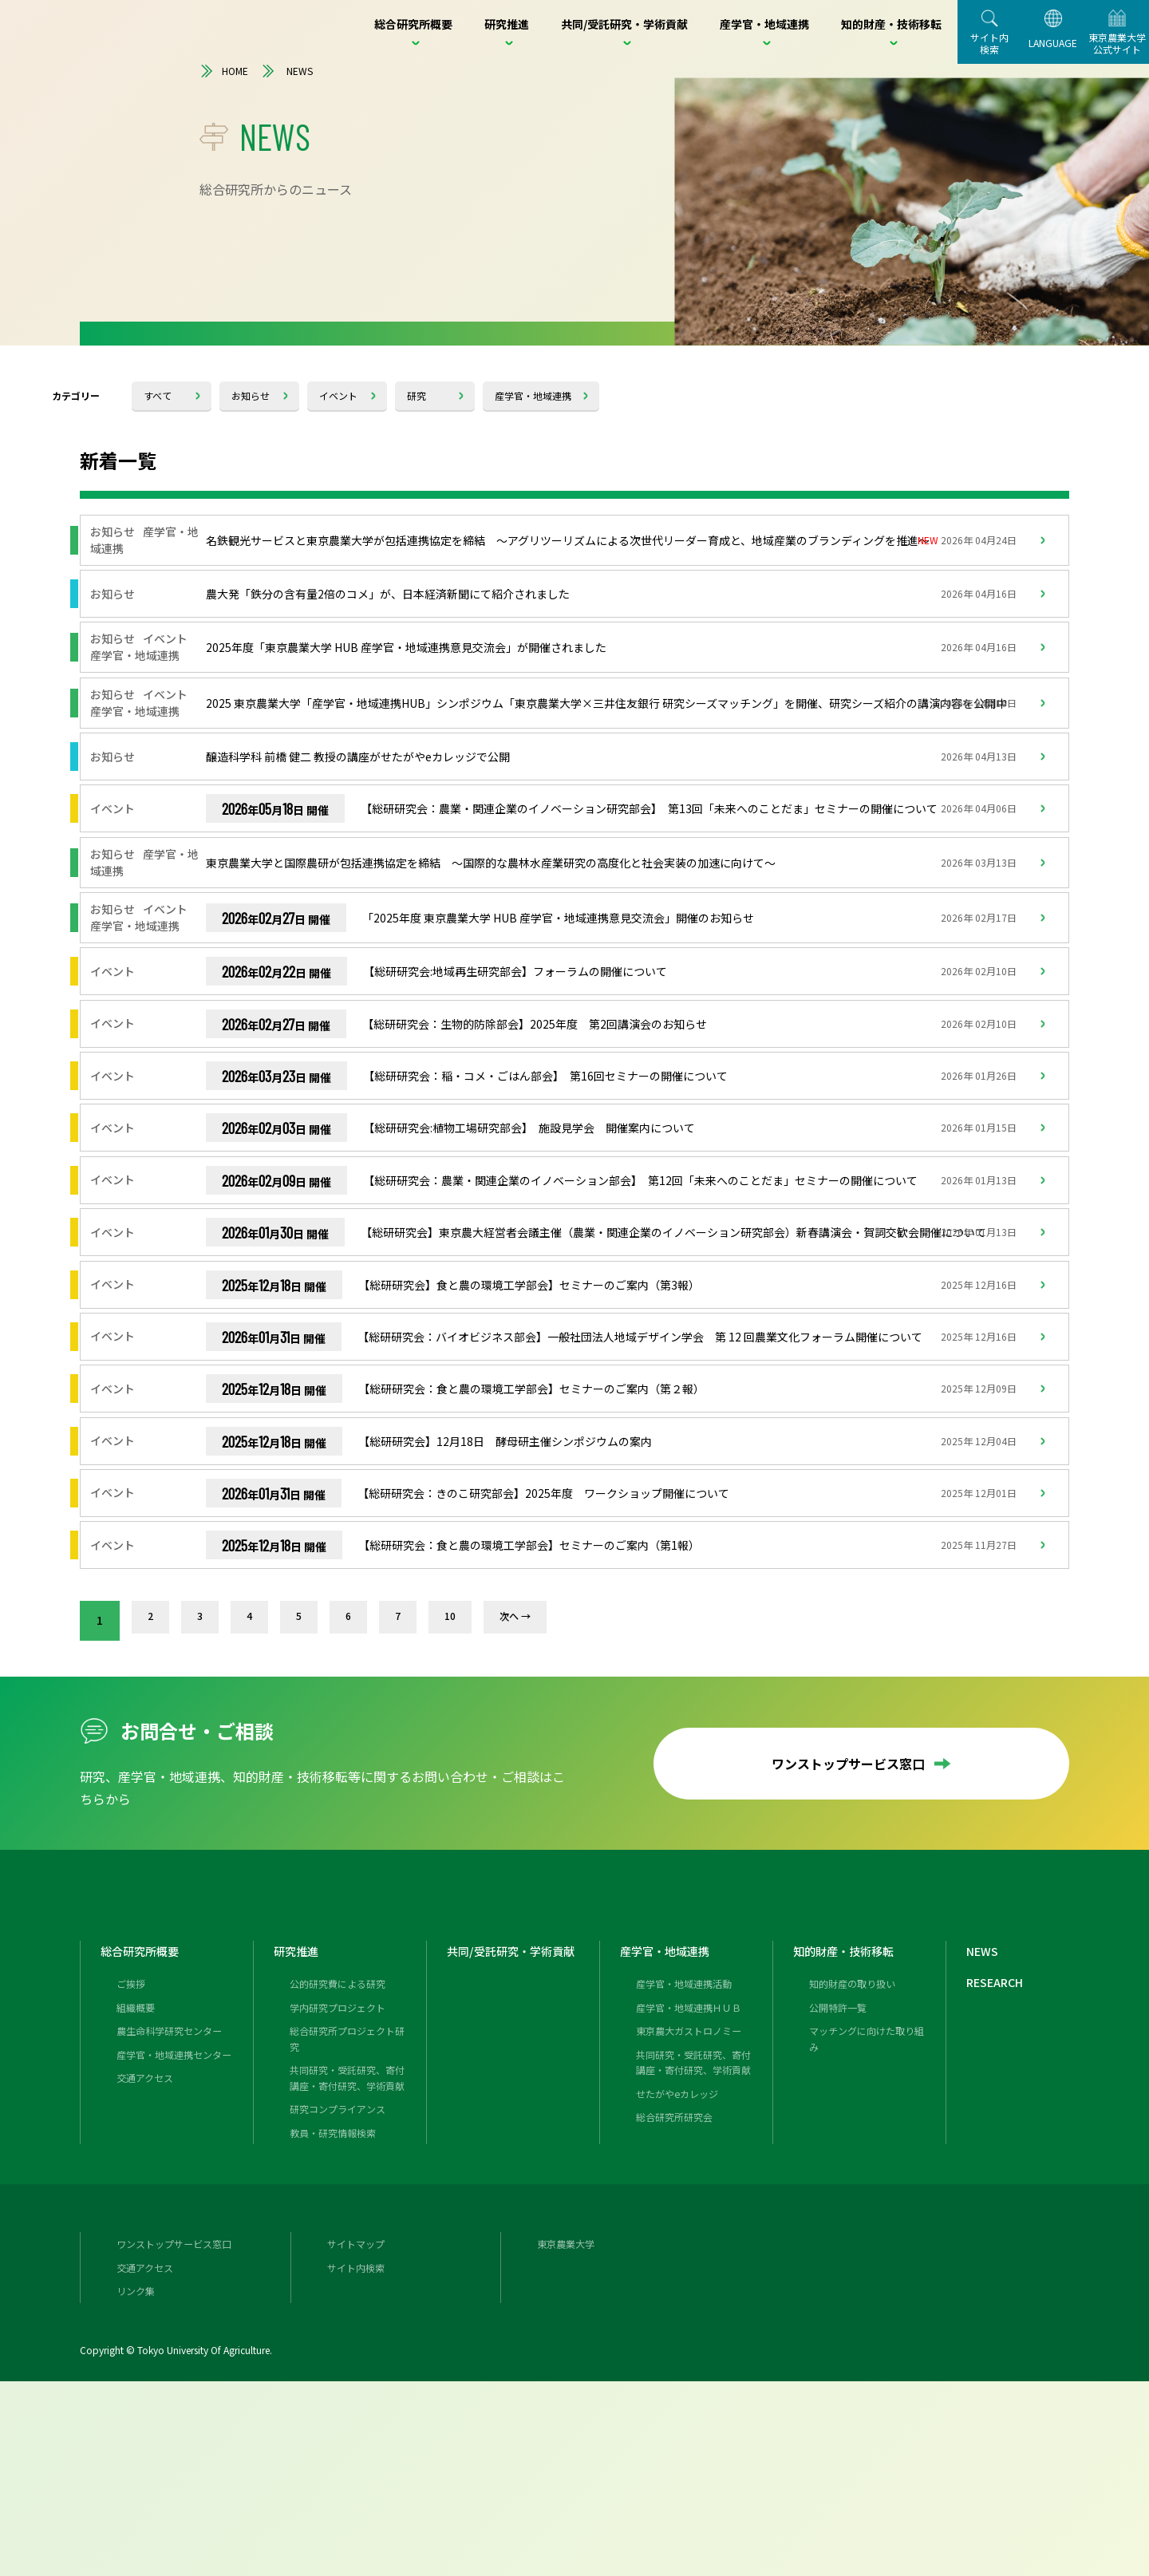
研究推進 (299, 2129)
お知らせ (250, 395)
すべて (158, 395)
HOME (223, 71)
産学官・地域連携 (533, 395)
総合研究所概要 (145, 2129)
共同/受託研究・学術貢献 (519, 2129)
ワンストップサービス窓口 (862, 1923)
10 (465, 1780)
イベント (338, 395)
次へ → (533, 1780)
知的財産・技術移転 (850, 2129)
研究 (416, 395)
